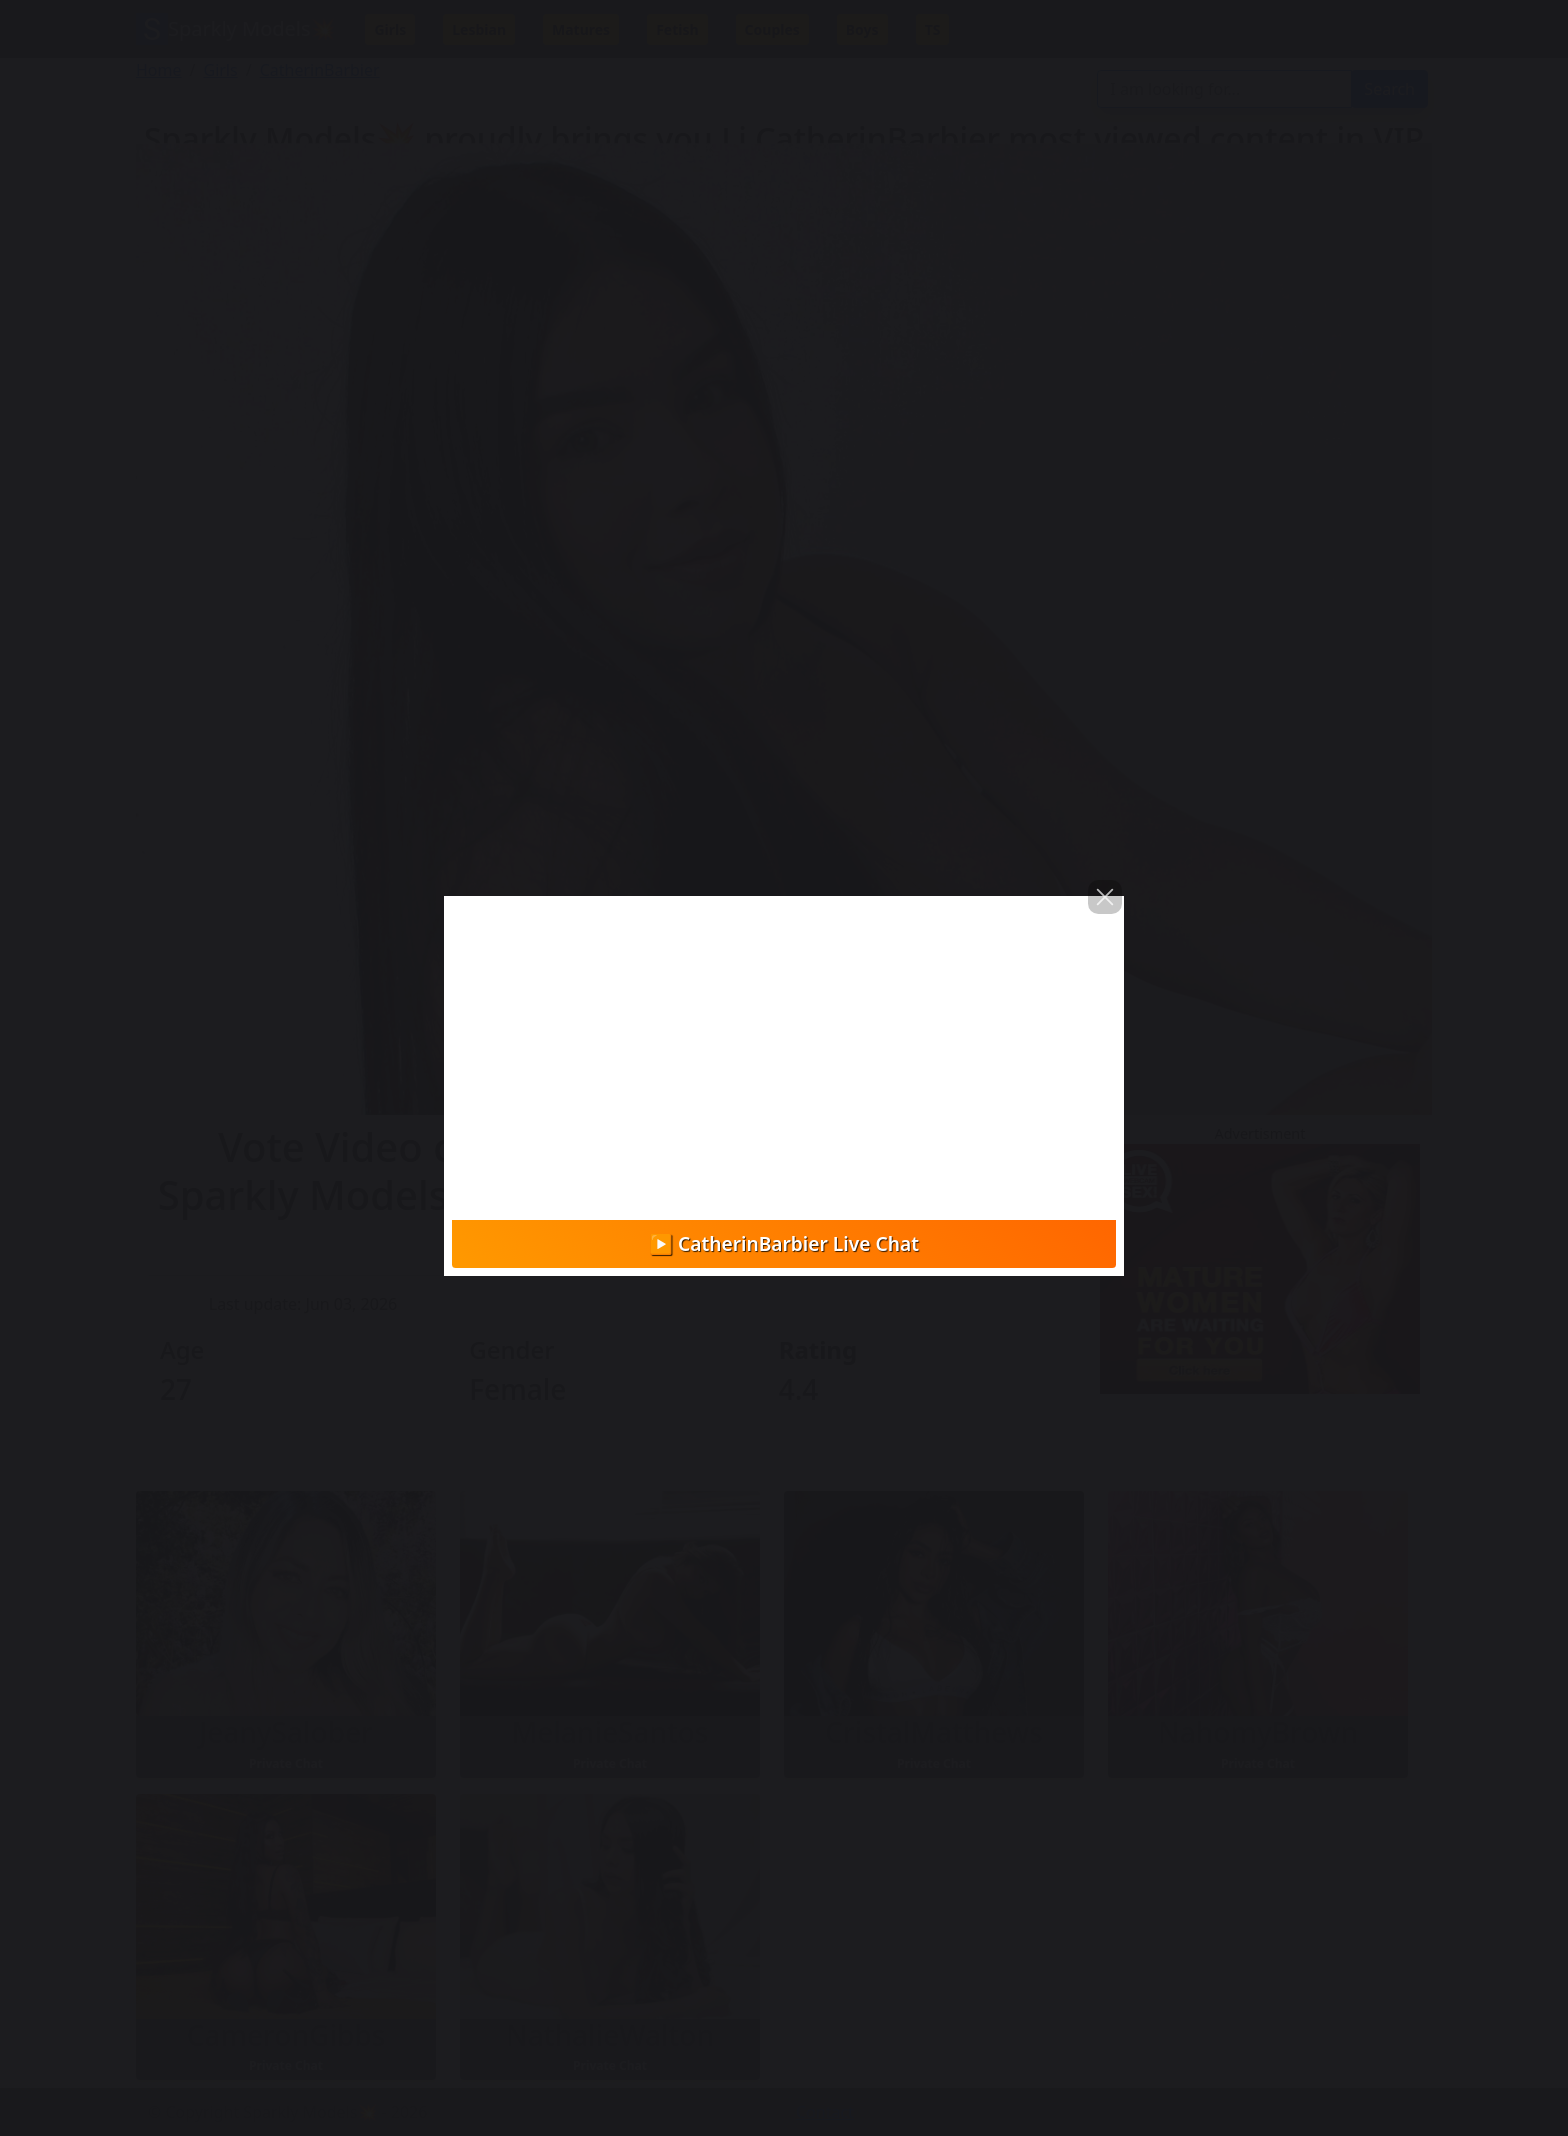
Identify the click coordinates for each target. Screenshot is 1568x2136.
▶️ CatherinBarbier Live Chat (784, 1243)
